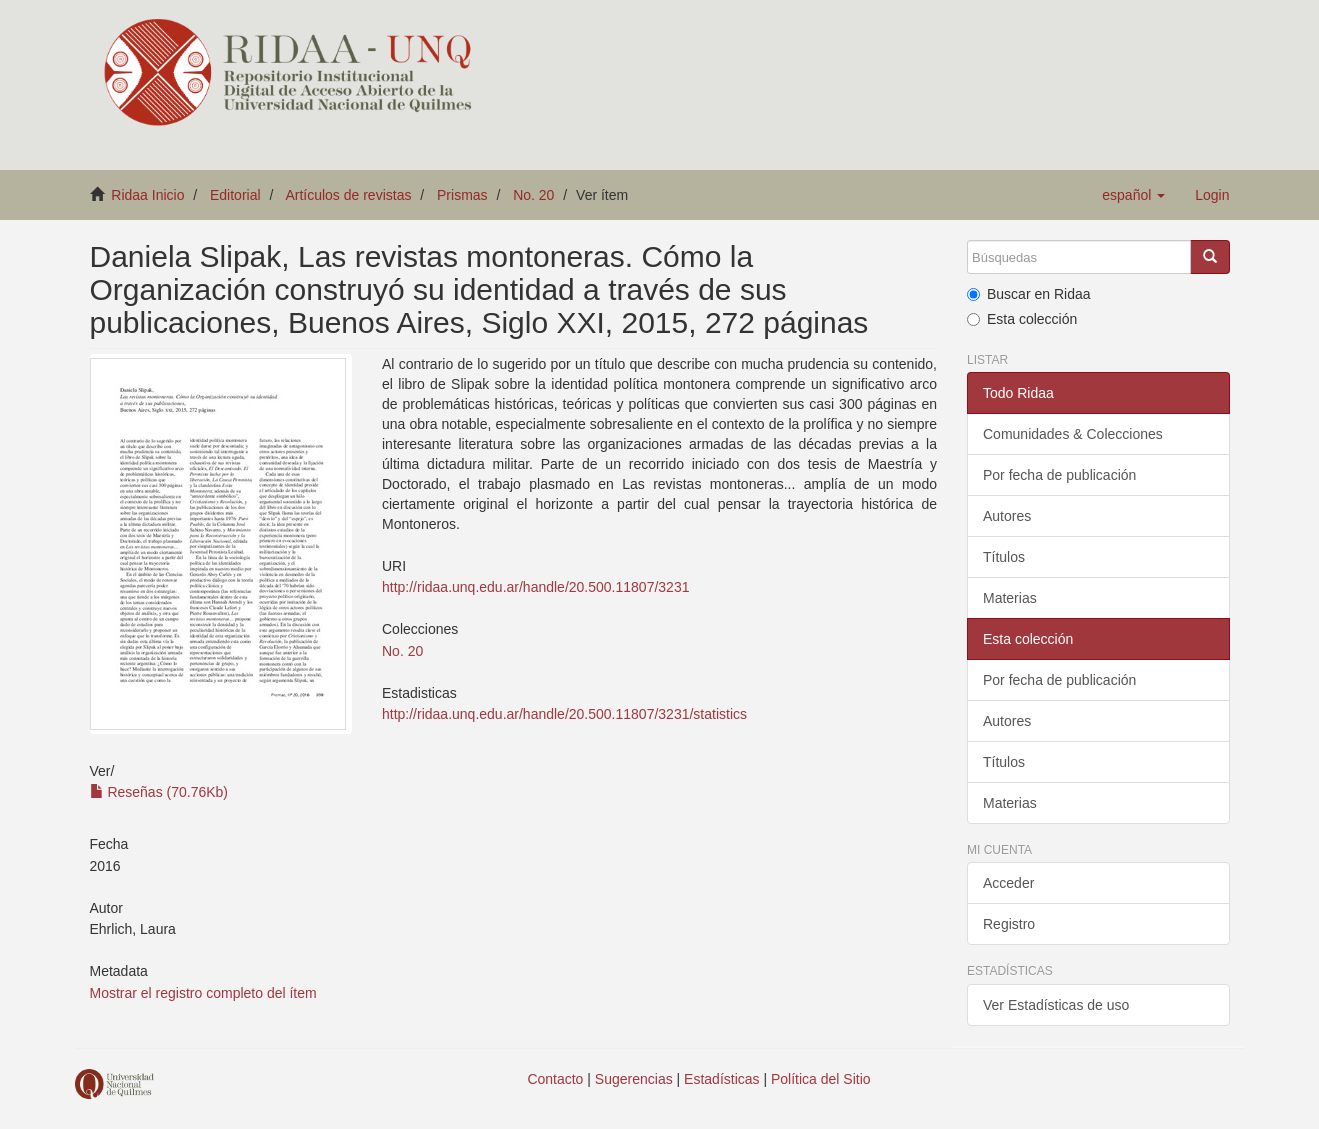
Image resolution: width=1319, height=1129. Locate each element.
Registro (1009, 924)
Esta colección (1022, 319)
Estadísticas (721, 1079)
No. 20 (533, 195)
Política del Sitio (821, 1079)
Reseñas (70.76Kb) (159, 792)
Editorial (235, 195)
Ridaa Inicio (147, 195)
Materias (1010, 598)
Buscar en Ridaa (1029, 294)
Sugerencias (634, 1079)
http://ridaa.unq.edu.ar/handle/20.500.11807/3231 (535, 587)
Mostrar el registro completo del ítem (203, 993)
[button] (1133, 195)
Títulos (1004, 557)
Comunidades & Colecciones (1073, 434)
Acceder (1008, 883)
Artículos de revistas (348, 195)
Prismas (462, 195)
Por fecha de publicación (1059, 475)
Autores (1007, 516)
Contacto (555, 1079)
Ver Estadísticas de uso (1056, 1005)
